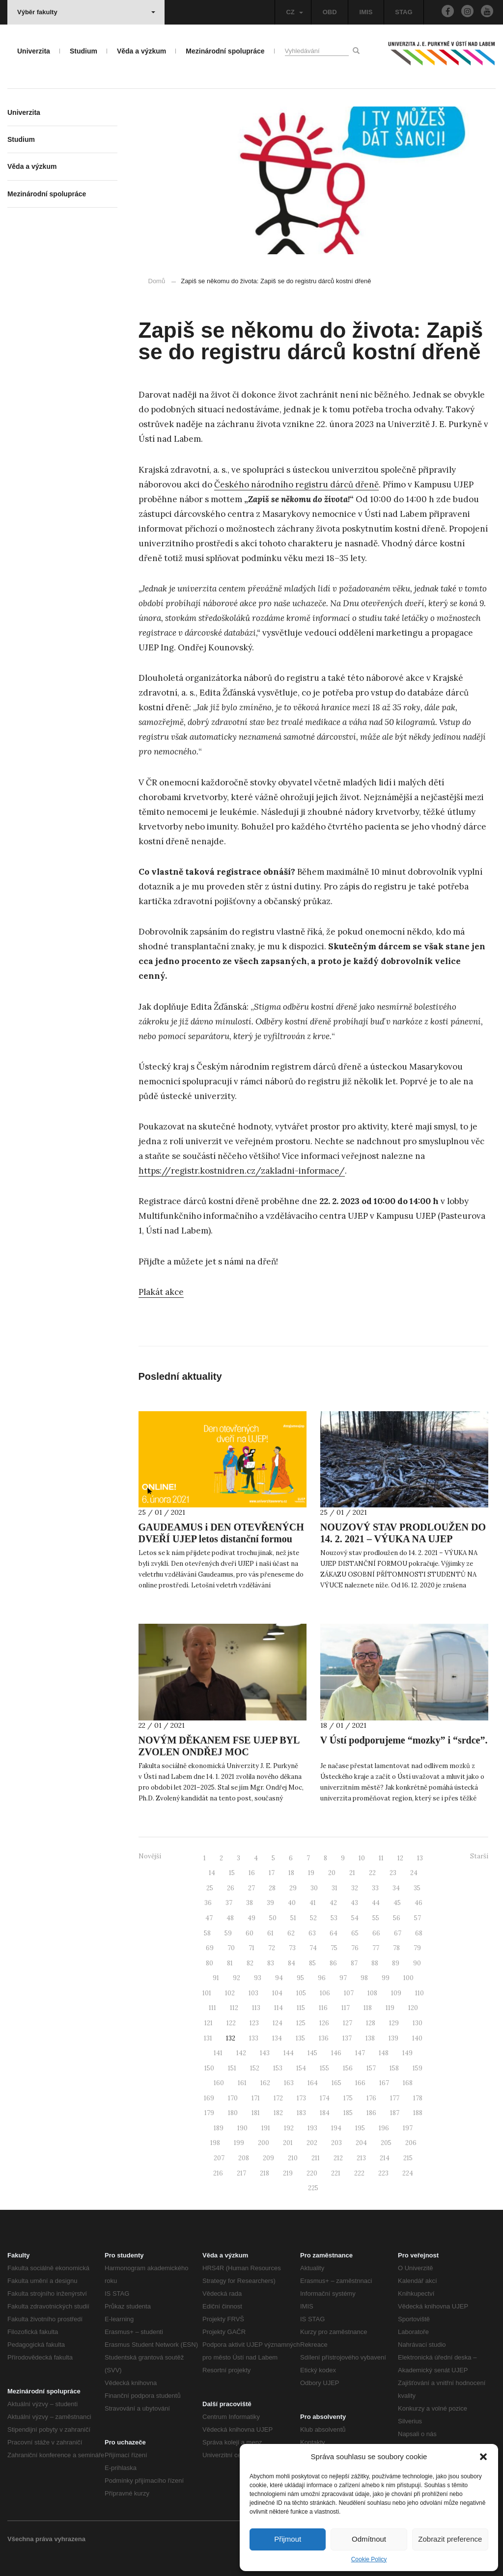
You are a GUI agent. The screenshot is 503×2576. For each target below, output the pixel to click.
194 (336, 2128)
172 (278, 2098)
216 (218, 2173)
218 (264, 2173)
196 (384, 2128)
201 (288, 2143)
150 (209, 2068)
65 (355, 1933)
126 (324, 2023)
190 (242, 2128)
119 (390, 2008)
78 (396, 1948)
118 (367, 2008)
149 (407, 2053)
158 (394, 2068)
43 (354, 1903)
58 (207, 1933)
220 (312, 2173)
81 (230, 1963)
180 (233, 2113)
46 (418, 1903)
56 (396, 1918)
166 (360, 2083)
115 (301, 2008)
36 (208, 1903)
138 (370, 2038)
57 (417, 1918)
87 (354, 1963)
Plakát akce (161, 1292)
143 (265, 2053)
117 (345, 2008)
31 (334, 1888)
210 (293, 2158)
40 (292, 1903)
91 (216, 1978)
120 (413, 2008)
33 (375, 1888)
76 (355, 1948)
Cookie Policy (369, 2559)
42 (333, 1903)
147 (360, 2053)
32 (354, 1888)
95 (300, 1978)
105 (301, 1993)
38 (249, 1903)
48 (230, 1918)
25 (209, 1888)
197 (408, 2128)
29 (293, 1888)
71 (251, 1948)
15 (232, 1873)
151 (232, 2068)
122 (231, 2023)
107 (349, 1993)
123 (254, 2023)
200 (263, 2143)
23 (393, 1873)
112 (234, 2008)
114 (278, 2008)
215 (408, 2158)
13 (420, 1858)
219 (288, 2173)
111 (212, 2008)
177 (394, 2098)
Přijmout (287, 2539)
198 (215, 2143)
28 (272, 1888)
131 (208, 2038)
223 (383, 2173)
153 (277, 2068)
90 (417, 1963)
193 (312, 2128)
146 (336, 2053)
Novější (150, 1856)
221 (335, 2173)
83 (270, 1963)
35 (417, 1888)
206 (411, 2143)
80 (209, 1963)
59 (228, 1933)
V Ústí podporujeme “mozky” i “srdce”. (404, 1740)
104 (277, 1993)
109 (396, 1993)
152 (254, 2068)
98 (364, 1978)
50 (273, 1918)
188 (417, 2113)
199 (239, 2143)
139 (393, 2038)
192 (289, 2128)
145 (312, 2053)
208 (243, 2158)
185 (348, 2113)
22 (372, 1873)
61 (270, 1933)
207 (219, 2158)
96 (322, 1978)
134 (277, 2038)
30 (314, 1888)
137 (347, 2038)
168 (408, 2083)
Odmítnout (369, 2539)
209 (268, 2158)
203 (336, 2143)
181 (256, 2113)
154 (301, 2068)
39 (270, 1903)
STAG (403, 12)
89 (395, 1963)
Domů (157, 281)
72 (271, 1948)
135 (300, 2038)
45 (397, 1903)
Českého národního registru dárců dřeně (296, 484)
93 (257, 1978)
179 (209, 2113)
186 (371, 2113)
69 (210, 1948)
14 (212, 1873)
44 (376, 1903)
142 (241, 2053)
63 (312, 1933)
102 (230, 1993)
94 (279, 1978)
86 (333, 1963)
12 (400, 1858)
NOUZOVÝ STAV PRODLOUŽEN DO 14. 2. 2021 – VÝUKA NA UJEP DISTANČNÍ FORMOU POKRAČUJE (403, 1539)
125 (301, 2023)
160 (219, 2083)
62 (291, 1933)
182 (278, 2113)
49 (251, 1918)
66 (376, 1933)
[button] (483, 2457)
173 (301, 2098)
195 (360, 2128)
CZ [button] (294, 12)
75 (334, 1948)
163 (289, 2083)
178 (417, 2098)
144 (288, 2053)
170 (233, 2098)
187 (394, 2113)
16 (252, 1873)
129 (394, 2023)
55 (375, 1918)
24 (414, 1873)
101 (206, 1993)
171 (256, 2098)
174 (325, 2098)
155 (324, 2068)
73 (292, 1948)
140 (417, 2038)
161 (242, 2083)
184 (325, 2113)
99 (386, 1978)
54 (355, 1918)
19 (311, 1873)
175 (348, 2098)
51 (293, 1918)
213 (361, 2158)
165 (336, 2083)
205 (386, 2143)
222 (359, 2173)
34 (396, 1888)
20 (331, 1873)
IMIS (366, 12)
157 (371, 2068)
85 (312, 1963)
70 (231, 1948)
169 (209, 2098)
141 (218, 2053)
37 (228, 1903)
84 (291, 1963)
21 (352, 1873)
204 (361, 2143)
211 (315, 2158)
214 (385, 2158)
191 (265, 2128)
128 (370, 2023)
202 (312, 2143)
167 (384, 2083)
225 (313, 2188)
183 (301, 2113)
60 (249, 1933)
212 (338, 2158)
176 (371, 2098)
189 (219, 2128)
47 (209, 1918)
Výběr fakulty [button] (86, 12)
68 (418, 1933)
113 (256, 2008)
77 (375, 1948)
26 (230, 1888)
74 (313, 1948)
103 (253, 1993)
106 (325, 1993)
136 (324, 2038)
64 (333, 1933)
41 (312, 1903)
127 (347, 2023)
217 (241, 2173)
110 (419, 1993)
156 (348, 2068)
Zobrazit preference (450, 2539)
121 (208, 2023)
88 (374, 1963)
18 (291, 1873)
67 (397, 1933)
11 (381, 1858)
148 (384, 2053)
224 (407, 2173)
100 (408, 1978)
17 (272, 1873)
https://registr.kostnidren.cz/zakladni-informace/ (242, 1170)
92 (236, 1978)
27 (251, 1888)
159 (417, 2068)
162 (265, 2083)
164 (312, 2083)
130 (417, 2023)
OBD (330, 12)
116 (323, 2008)
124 (277, 2023)
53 (334, 1918)
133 (253, 2038)
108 (372, 1993)
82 (250, 1963)
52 (313, 1918)
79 (417, 1948)
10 (362, 1858)
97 (343, 1978)
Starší (479, 1856)
